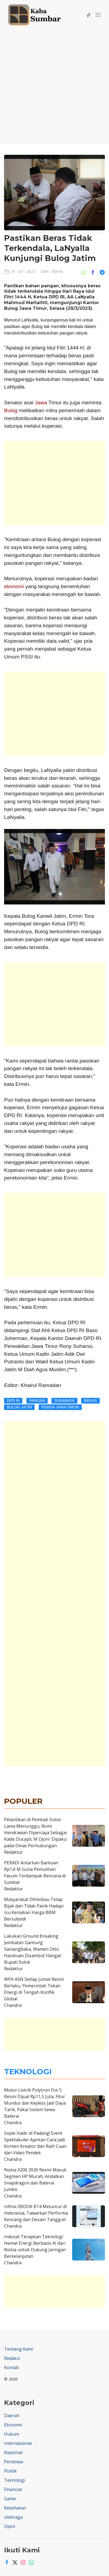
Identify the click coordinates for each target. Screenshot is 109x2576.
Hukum (11, 2434)
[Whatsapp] (30, 2562)
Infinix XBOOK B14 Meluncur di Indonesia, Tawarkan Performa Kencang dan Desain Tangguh (36, 2212)
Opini (9, 2526)
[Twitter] (14, 2562)
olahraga (13, 2517)
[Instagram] (22, 2562)
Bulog (10, 410)
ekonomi (14, 586)
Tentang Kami (18, 2349)
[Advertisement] (54, 83)
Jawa (41, 402)
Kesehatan (15, 2508)
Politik (10, 2471)
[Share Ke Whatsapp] (85, 272)
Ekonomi (13, 2425)
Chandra (13, 2005)
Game (10, 2499)
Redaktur (13, 1852)
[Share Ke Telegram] (102, 272)
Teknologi (14, 2480)
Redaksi (12, 2358)
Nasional (13, 2452)
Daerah (11, 2416)
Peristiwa (13, 2462)
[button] (98, 15)
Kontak (11, 2367)
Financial (13, 2489)
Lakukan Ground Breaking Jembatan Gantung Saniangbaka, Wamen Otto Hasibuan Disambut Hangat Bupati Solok (32, 1949)
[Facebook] (5, 2562)
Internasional (18, 2443)
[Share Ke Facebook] (94, 272)
